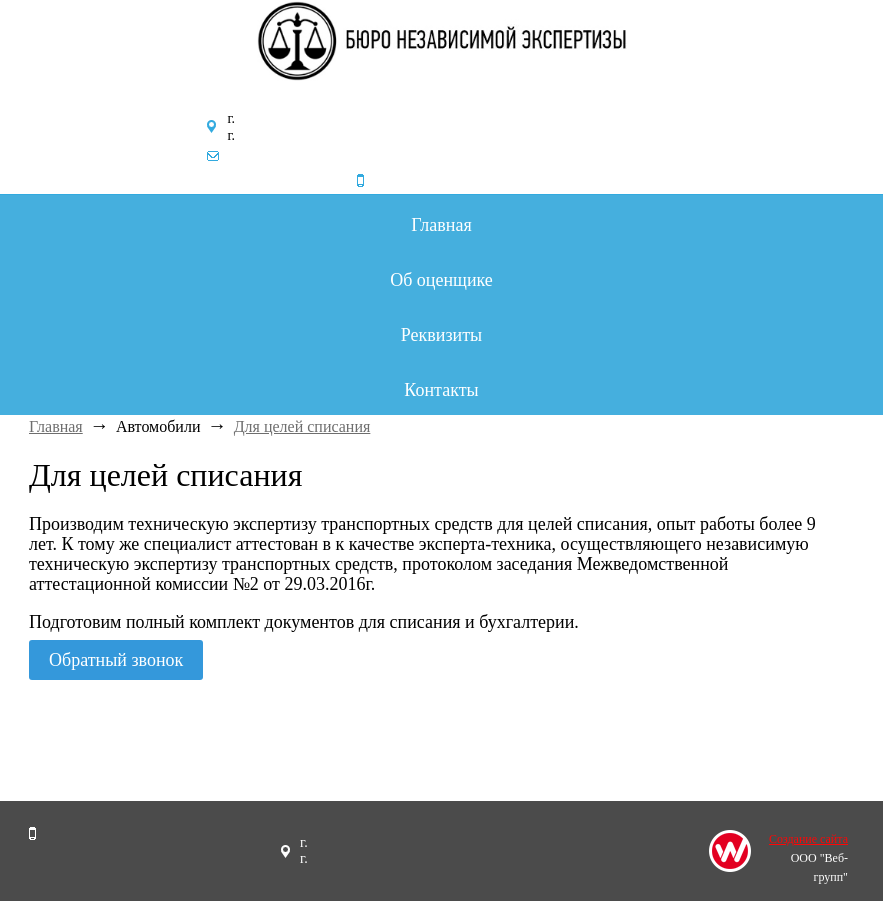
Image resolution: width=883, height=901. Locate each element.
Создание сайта (808, 839)
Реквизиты (441, 335)
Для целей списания (302, 426)
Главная (441, 225)
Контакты (441, 390)
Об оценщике (441, 280)
